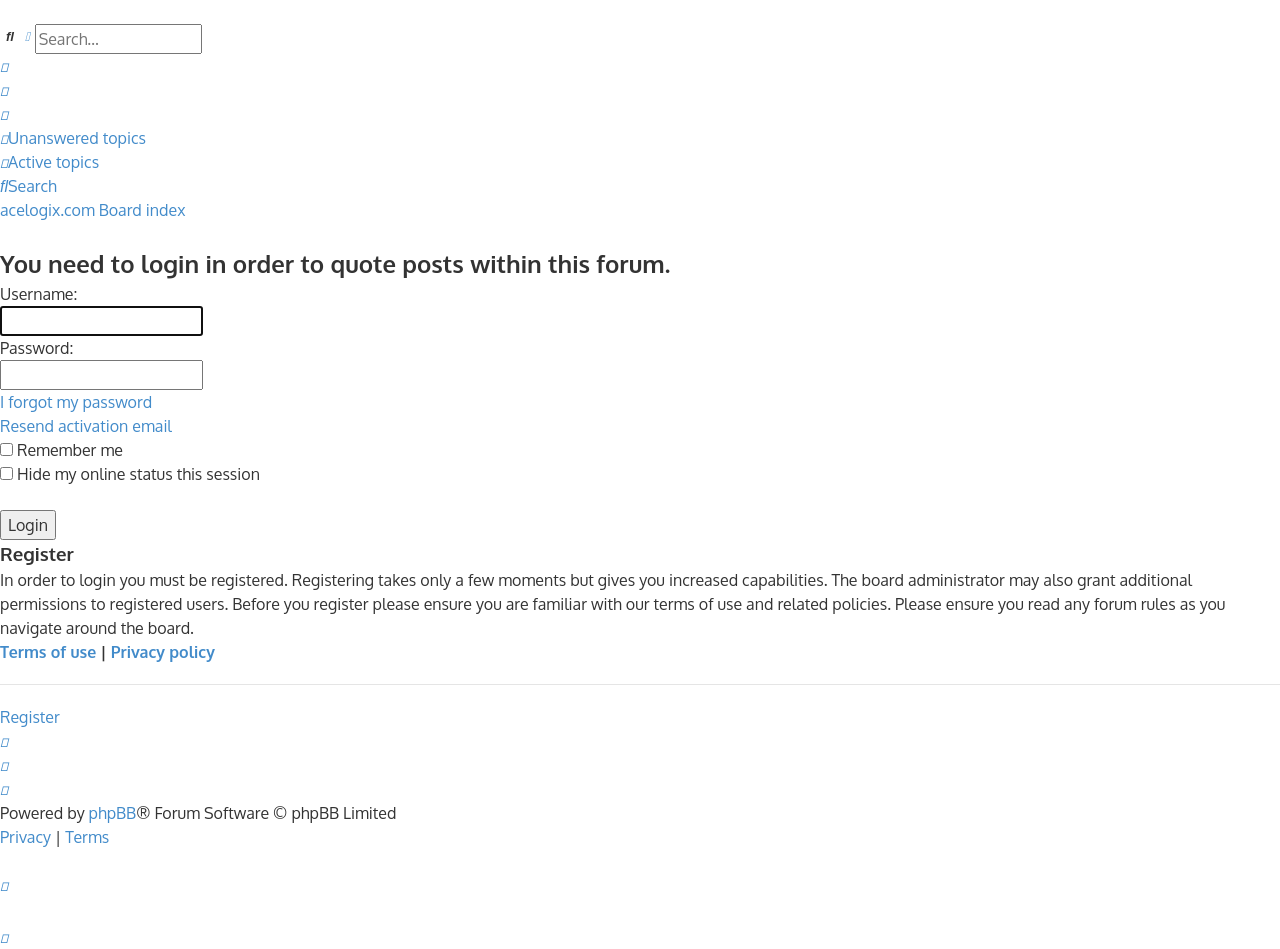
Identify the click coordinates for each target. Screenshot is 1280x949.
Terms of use (48, 652)
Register (30, 717)
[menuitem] (4, 66)
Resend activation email (86, 426)
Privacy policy (163, 652)
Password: (36, 348)
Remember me (61, 450)
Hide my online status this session (130, 474)
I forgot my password (76, 402)
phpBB (113, 813)
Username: (38, 294)
